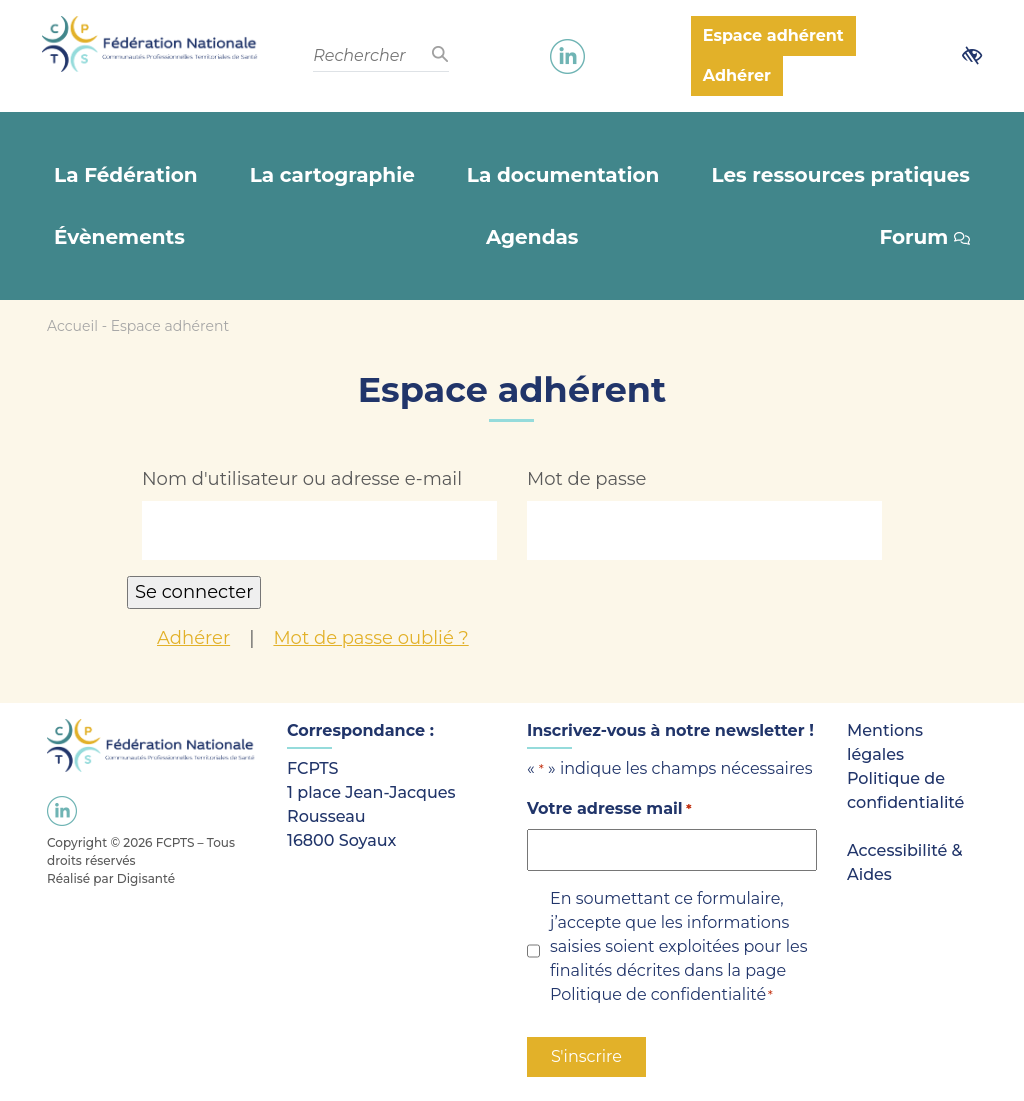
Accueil (72, 326)
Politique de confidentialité (658, 994)
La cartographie (332, 175)
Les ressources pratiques (840, 175)
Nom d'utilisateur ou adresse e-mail (302, 479)
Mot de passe (587, 479)
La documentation (563, 175)
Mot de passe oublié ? (370, 638)
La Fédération (126, 175)
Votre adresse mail (609, 809)
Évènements (119, 237)
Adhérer (193, 638)
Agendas (532, 237)
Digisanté (146, 878)
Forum (924, 237)
